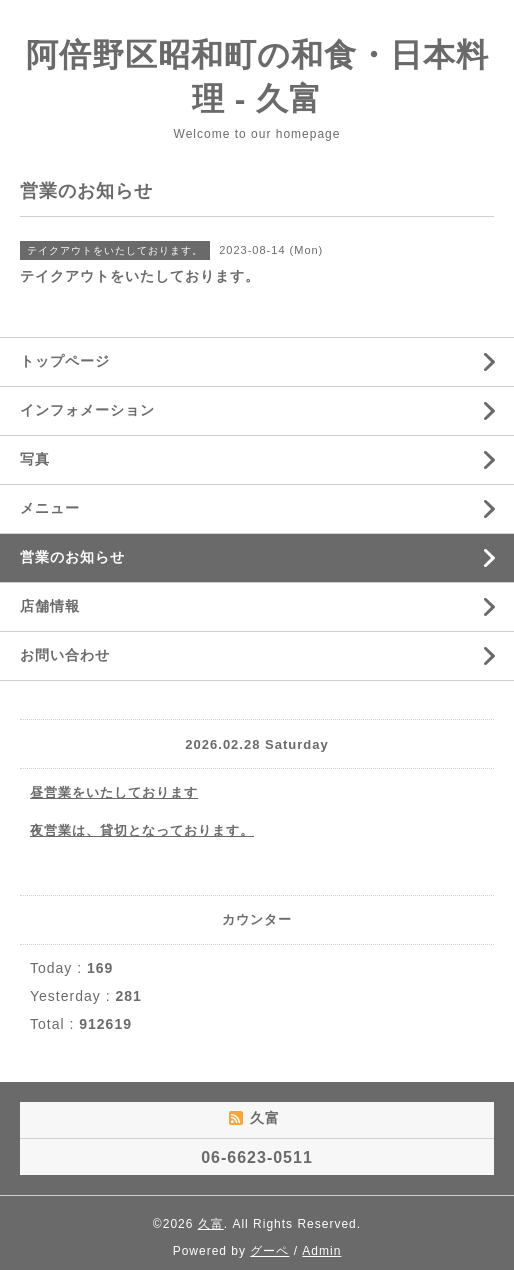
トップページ (65, 361)
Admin (321, 1251)
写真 (35, 459)
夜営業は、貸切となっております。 (142, 830)
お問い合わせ (65, 655)
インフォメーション (87, 410)
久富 (211, 1224)
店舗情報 (50, 606)
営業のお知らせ (72, 557)
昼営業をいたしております (114, 792)
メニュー (50, 508)
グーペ (269, 1251)
